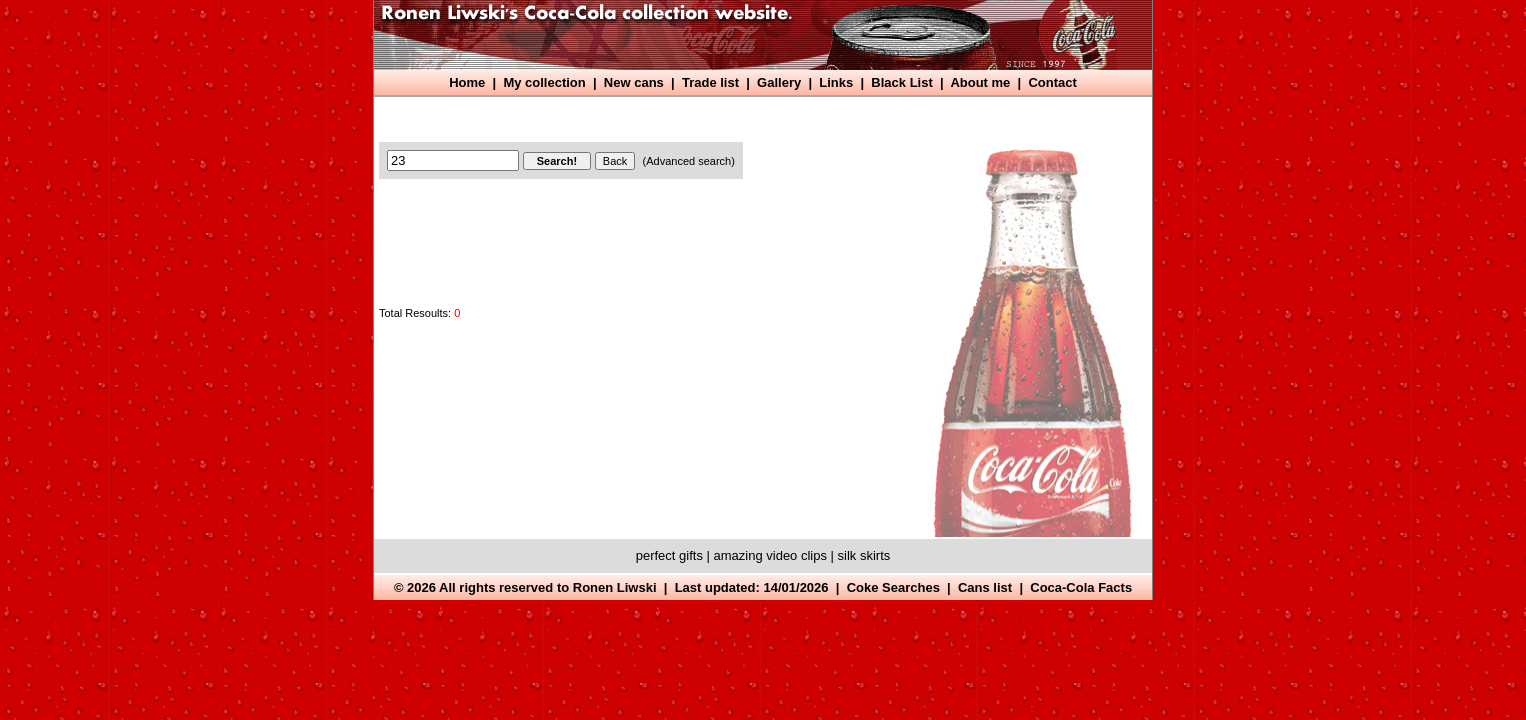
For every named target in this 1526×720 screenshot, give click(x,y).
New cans (634, 82)
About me (980, 82)
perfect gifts (669, 555)
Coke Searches (893, 587)
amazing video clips (770, 555)
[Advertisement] (744, 117)
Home (467, 82)
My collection (544, 82)
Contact (1052, 82)
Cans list (985, 587)
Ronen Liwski (615, 587)
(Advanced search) (689, 161)
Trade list (710, 82)
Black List (901, 82)
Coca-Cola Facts (1081, 587)
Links (836, 82)
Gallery (779, 82)
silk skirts (864, 555)
